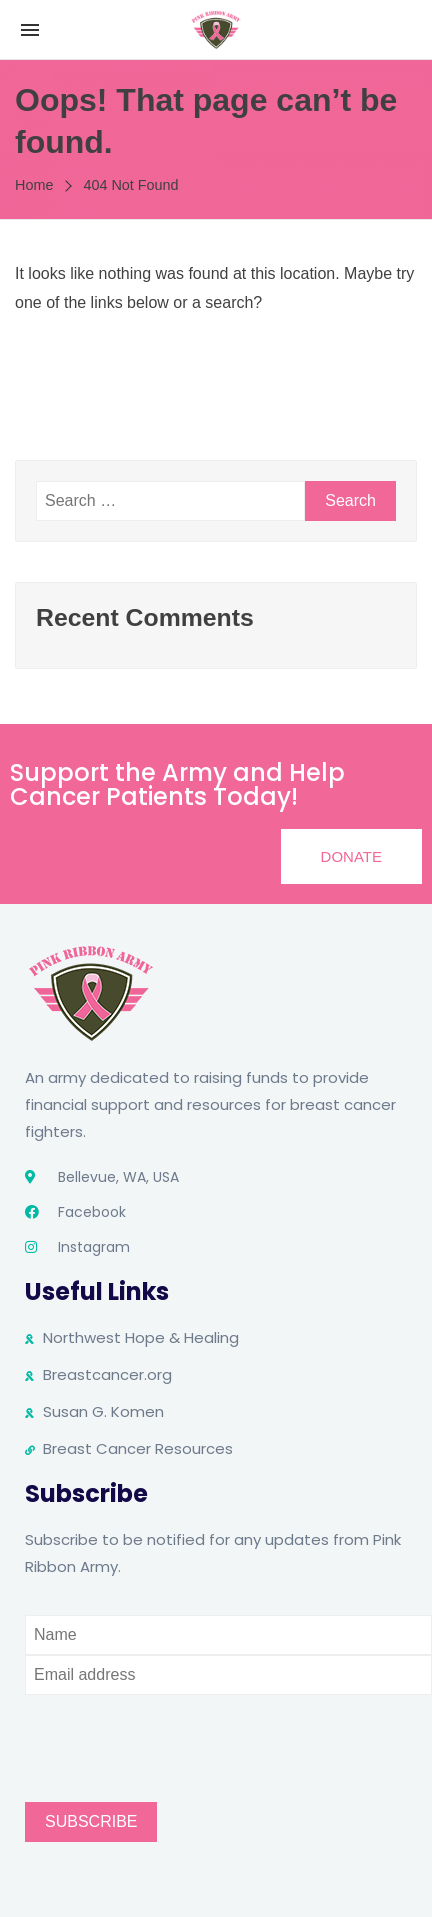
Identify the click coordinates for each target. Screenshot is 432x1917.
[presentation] (177, 1734)
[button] (351, 856)
